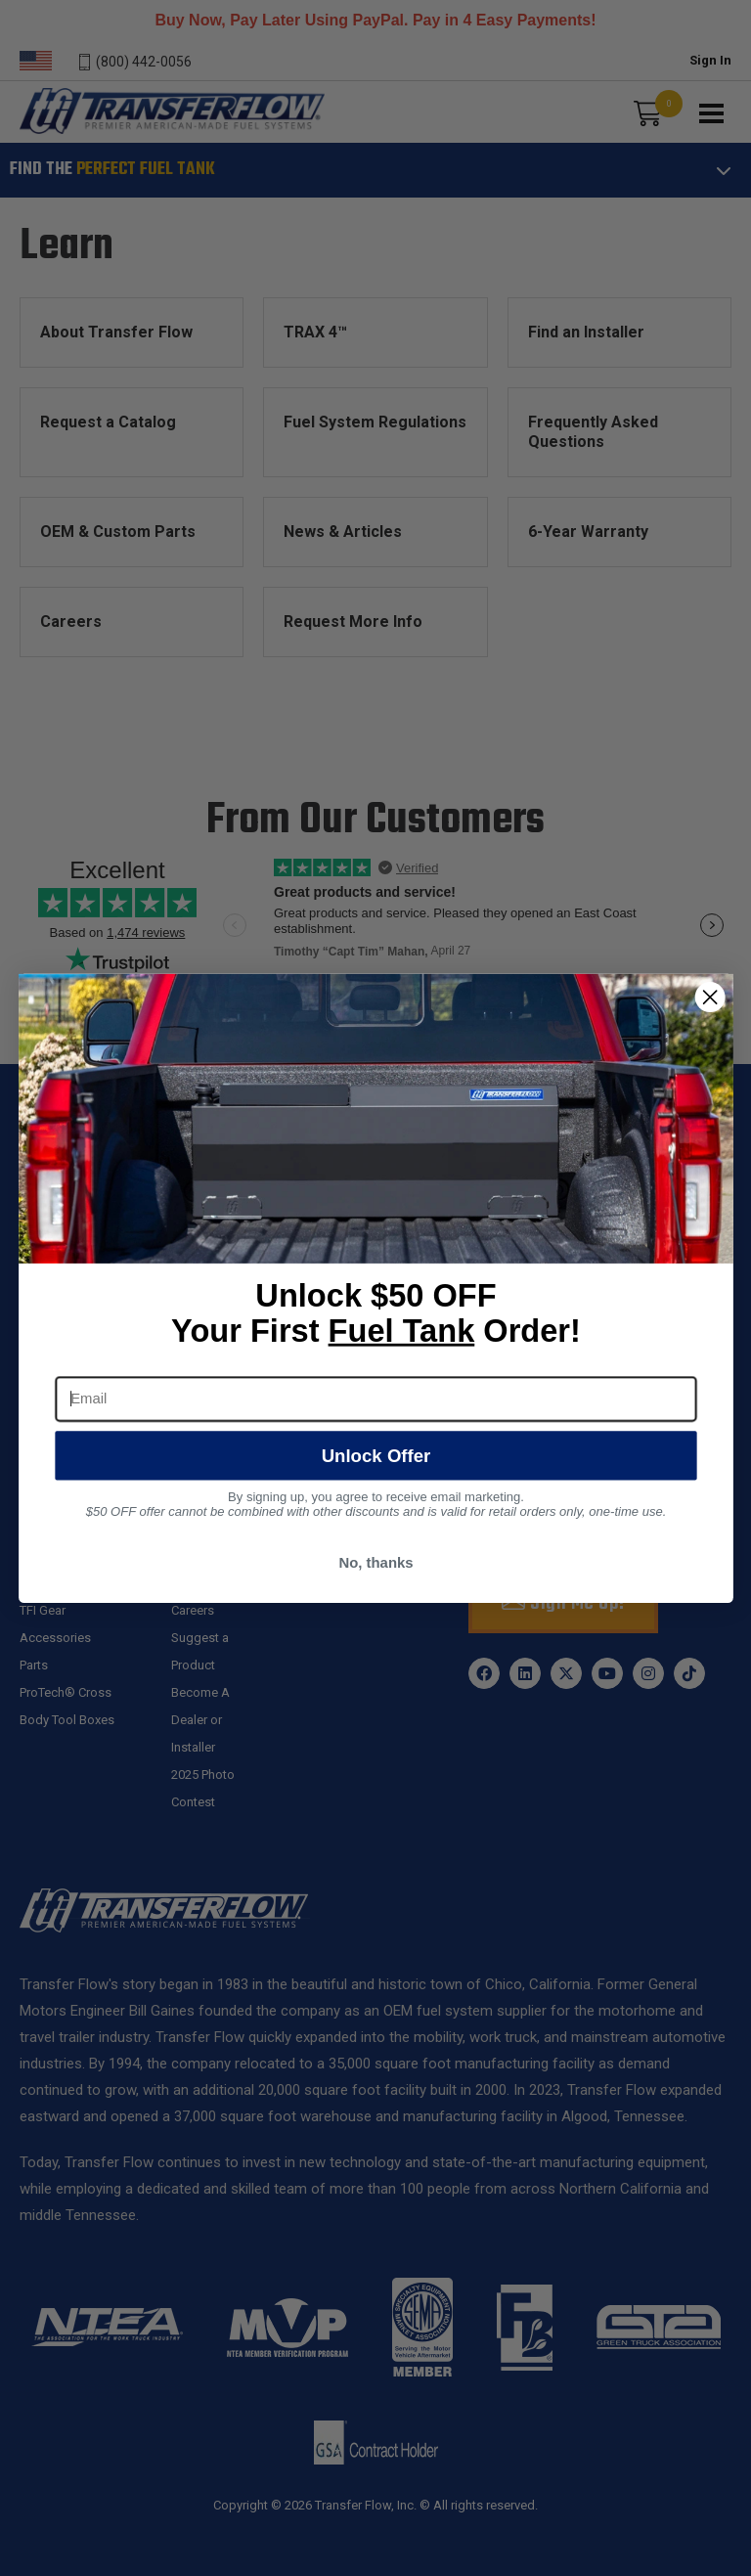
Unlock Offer (375, 1454)
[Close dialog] (709, 997)
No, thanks (375, 1562)
